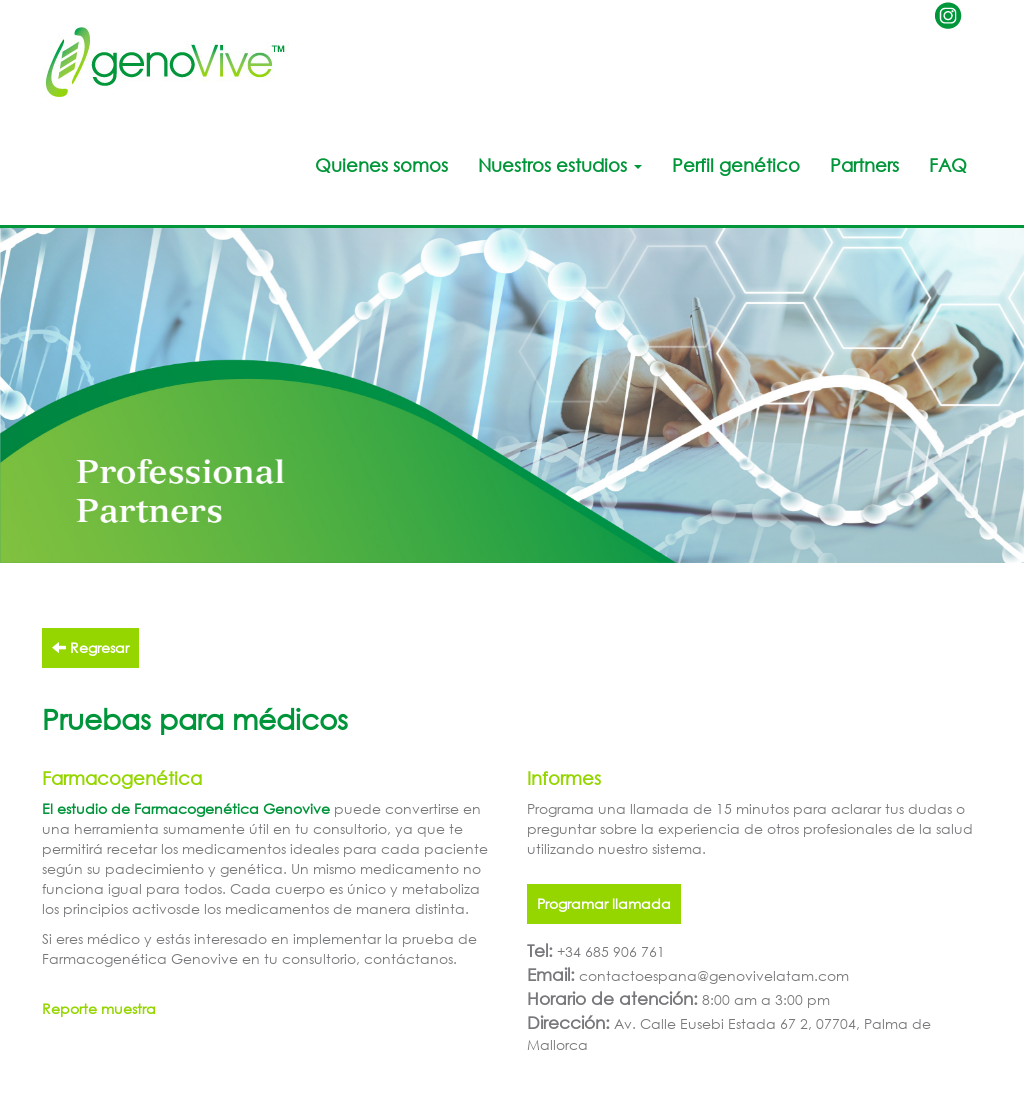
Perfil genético (736, 165)
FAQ (948, 165)
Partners (864, 165)
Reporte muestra (99, 1008)
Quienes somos (381, 165)
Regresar (90, 647)
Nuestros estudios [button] (560, 165)
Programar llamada (604, 903)
